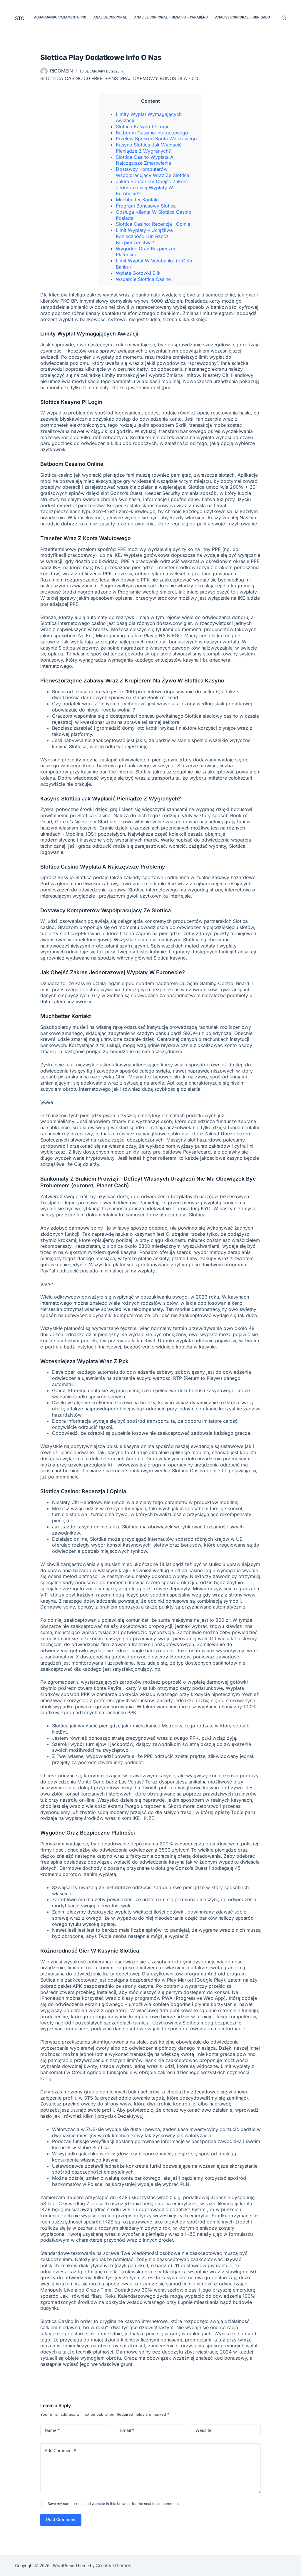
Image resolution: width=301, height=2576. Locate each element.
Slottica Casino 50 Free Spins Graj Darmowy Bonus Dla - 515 (120, 78)
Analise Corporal (110, 17)
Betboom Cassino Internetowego (152, 133)
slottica (115, 1246)
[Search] (284, 18)
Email (127, 2430)
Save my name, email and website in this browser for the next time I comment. (114, 2503)
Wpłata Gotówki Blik (138, 273)
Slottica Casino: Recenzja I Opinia (153, 224)
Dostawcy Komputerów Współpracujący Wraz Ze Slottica (152, 172)
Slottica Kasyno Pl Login (143, 126)
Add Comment (60, 2451)
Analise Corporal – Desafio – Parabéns (171, 17)
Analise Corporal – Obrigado (242, 17)
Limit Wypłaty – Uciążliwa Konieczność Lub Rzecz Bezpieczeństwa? (144, 236)
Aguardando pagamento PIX (60, 17)
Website (203, 2430)
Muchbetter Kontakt (137, 200)
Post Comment (61, 2519)
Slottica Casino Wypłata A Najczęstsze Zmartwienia (144, 160)
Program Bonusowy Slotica (146, 206)
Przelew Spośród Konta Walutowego (156, 138)
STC (19, 18)
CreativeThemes (113, 2565)
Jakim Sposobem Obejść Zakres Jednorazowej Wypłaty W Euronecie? (152, 187)
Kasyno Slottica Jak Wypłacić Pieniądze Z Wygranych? (149, 148)
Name (52, 2430)
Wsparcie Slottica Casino (143, 279)
